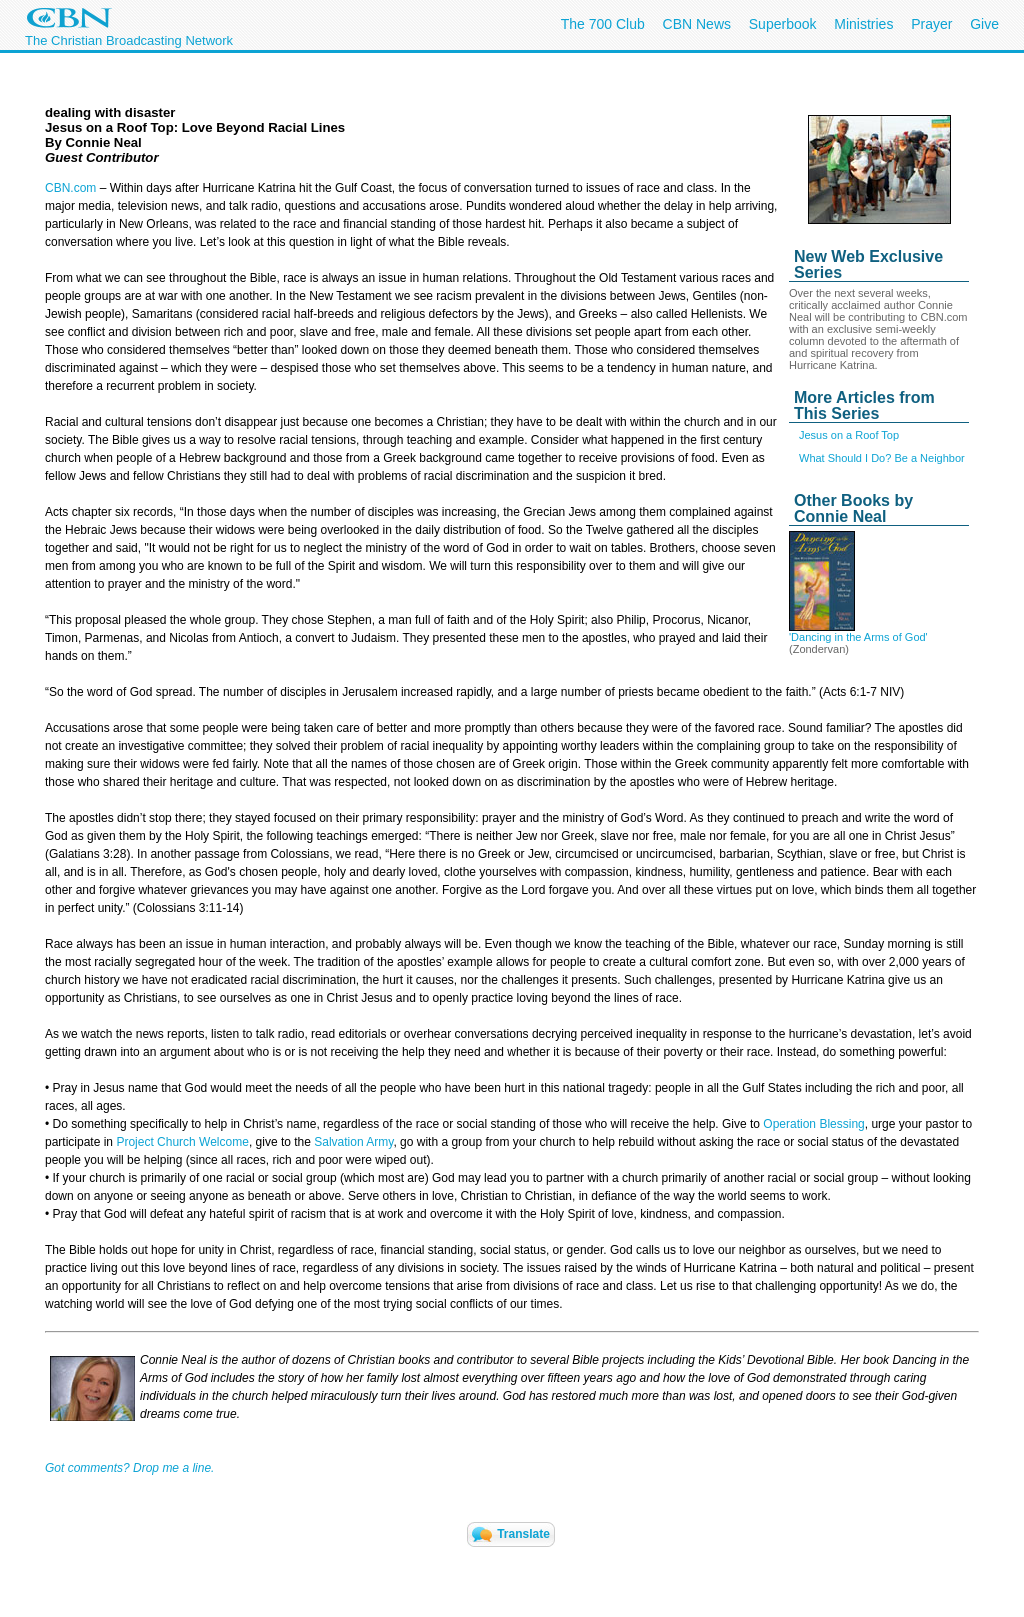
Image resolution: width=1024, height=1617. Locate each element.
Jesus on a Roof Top (849, 435)
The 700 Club (603, 24)
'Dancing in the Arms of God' (858, 637)
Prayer (931, 24)
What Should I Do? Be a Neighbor (882, 458)
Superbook (783, 24)
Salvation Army (353, 1142)
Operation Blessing (813, 1124)
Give (984, 24)
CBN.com (70, 188)
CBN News (697, 24)
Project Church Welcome (182, 1142)
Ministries (863, 24)
